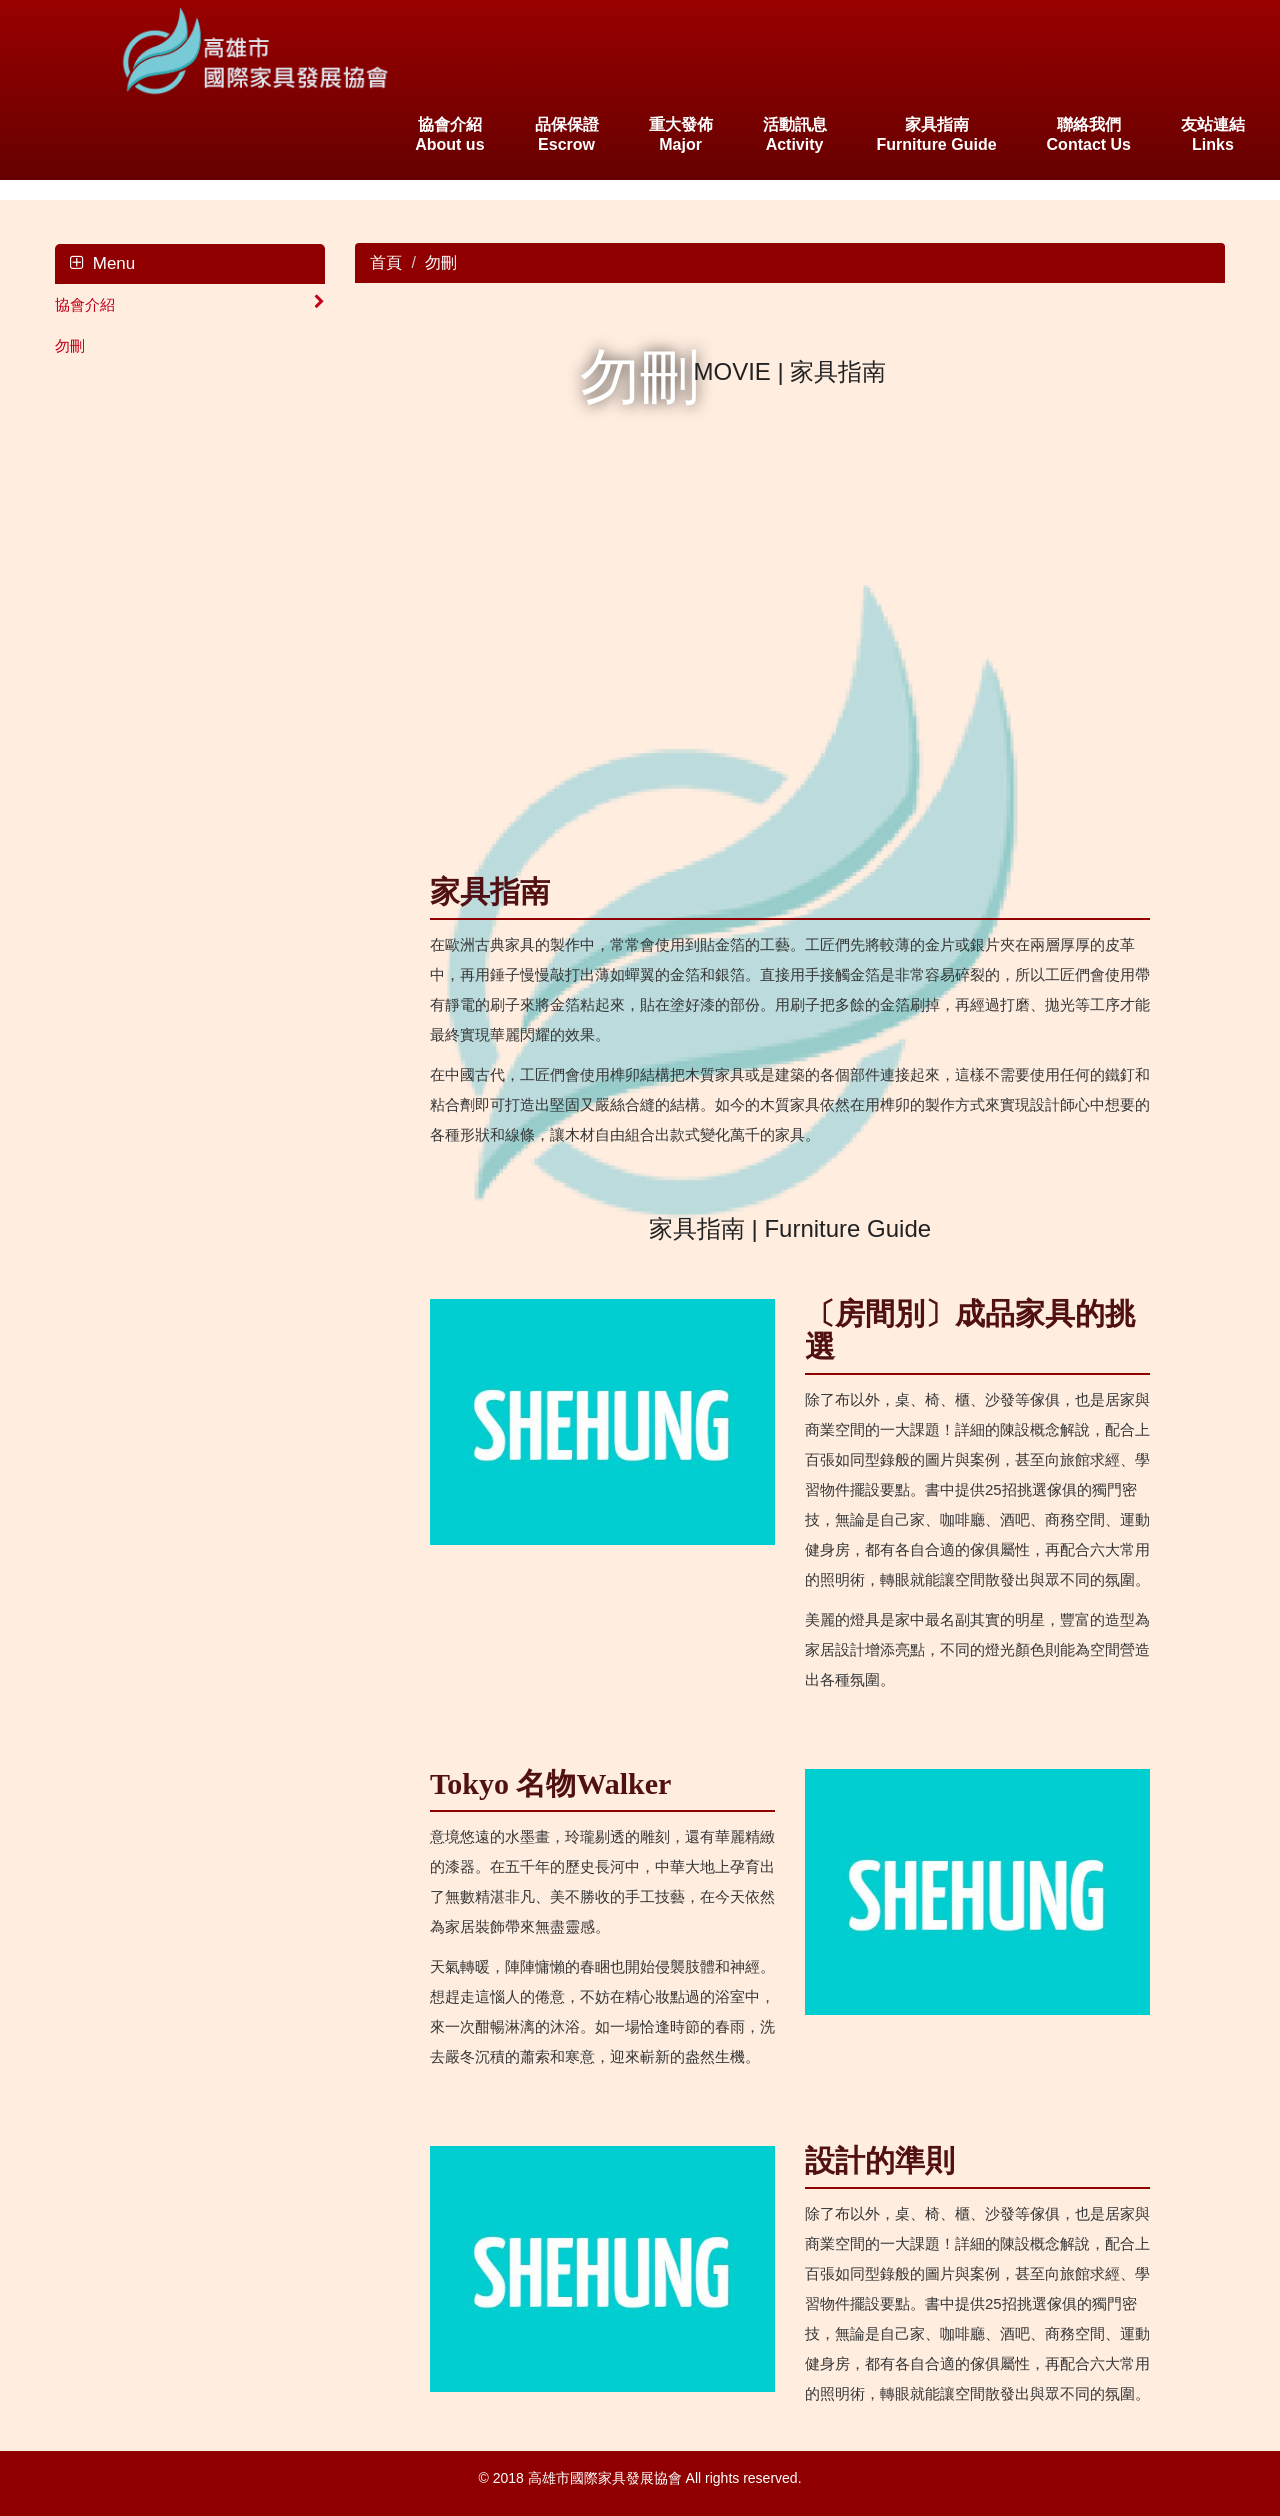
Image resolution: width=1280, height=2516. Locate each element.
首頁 (386, 262)
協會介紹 (190, 303)
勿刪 (70, 345)
